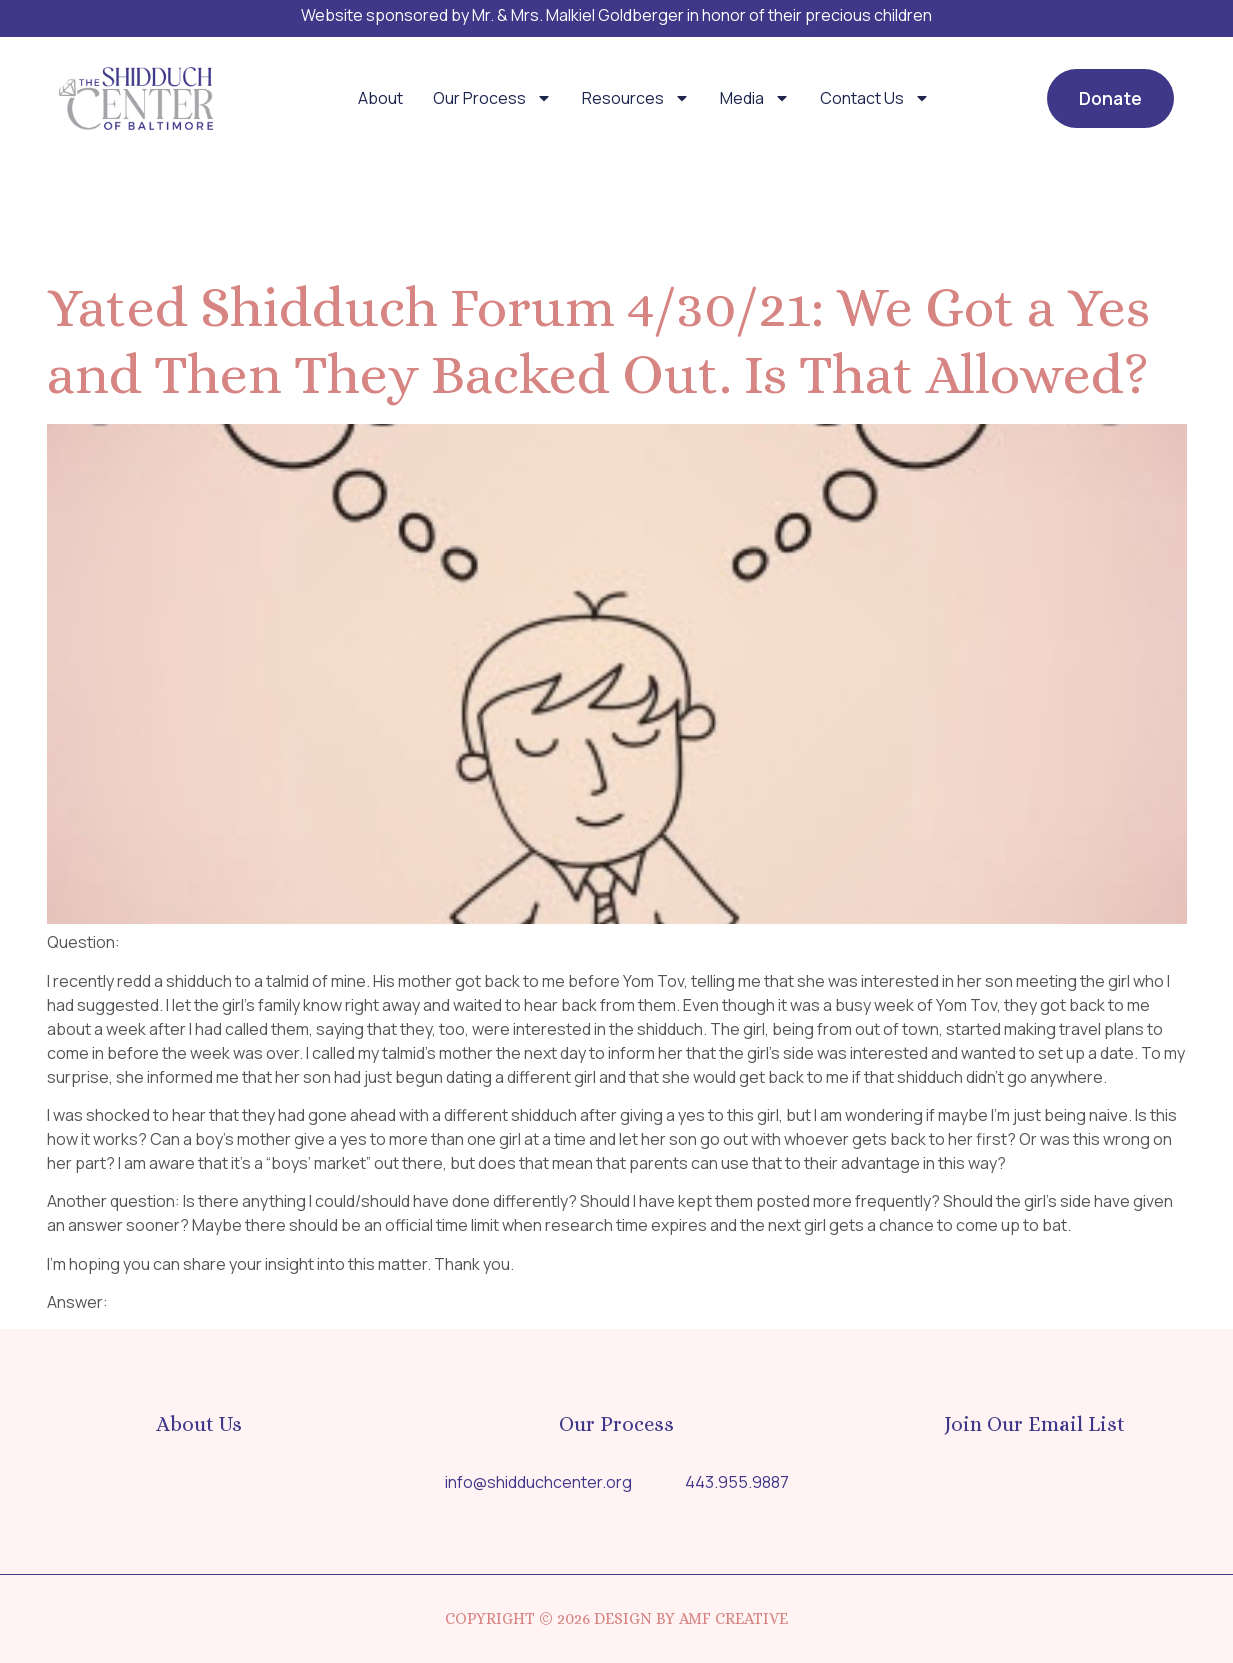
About (380, 98)
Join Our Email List (1034, 1424)
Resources (636, 98)
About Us (199, 1424)
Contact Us (875, 98)
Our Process (492, 98)
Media (755, 98)
